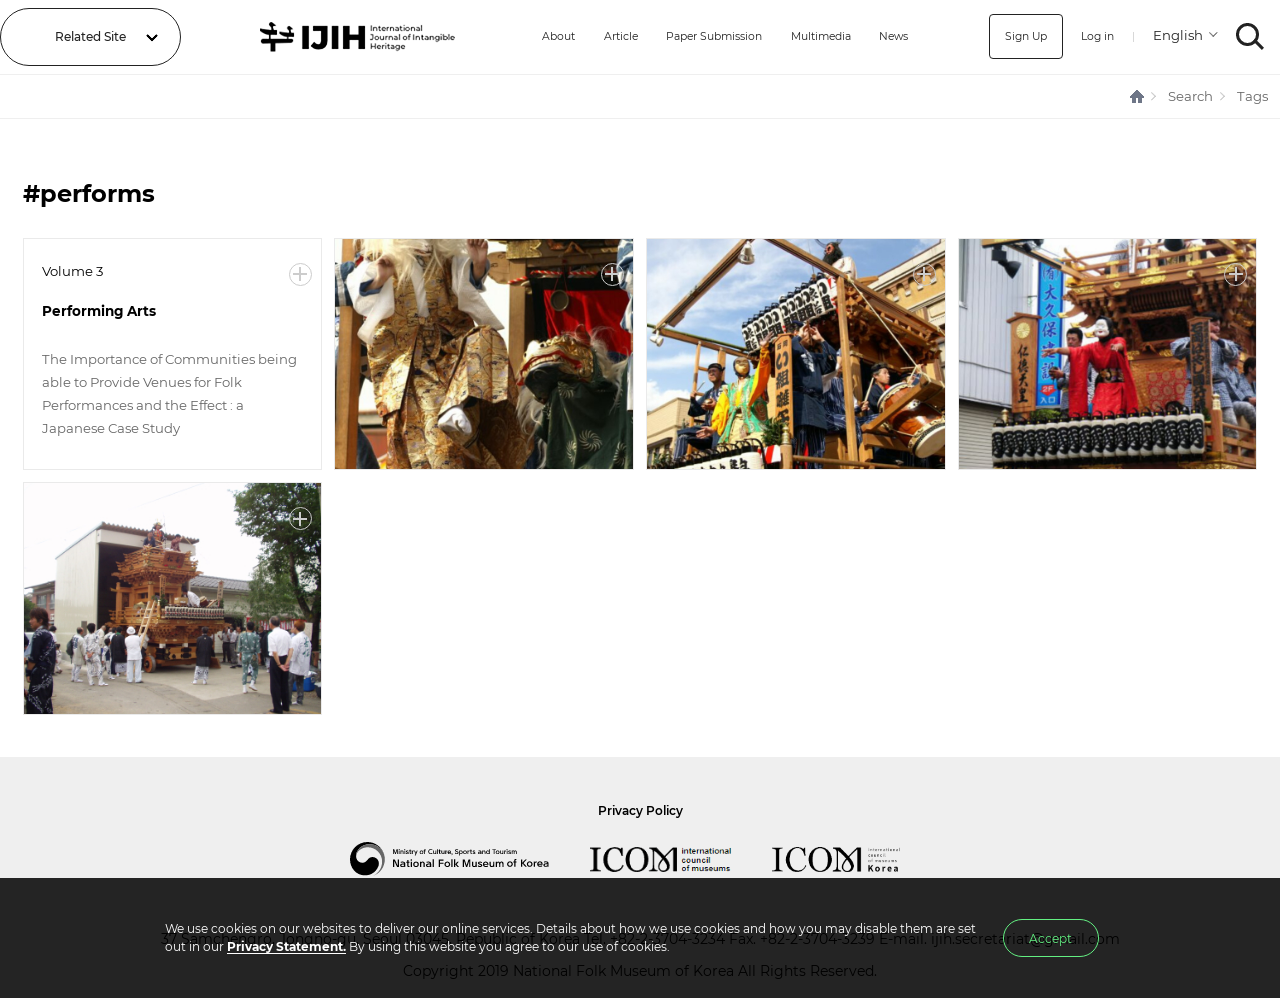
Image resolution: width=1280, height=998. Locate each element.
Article (597, 36)
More (300, 274)
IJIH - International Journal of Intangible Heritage (345, 37)
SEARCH (1250, 36)
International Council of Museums (681, 859)
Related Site (90, 36)
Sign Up (1018, 36)
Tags (1252, 96)
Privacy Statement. (286, 946)
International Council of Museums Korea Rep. (856, 859)
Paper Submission (699, 36)
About (530, 36)
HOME (1138, 96)
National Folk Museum (470, 859)
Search (1190, 96)
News (896, 36)
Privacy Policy (640, 810)
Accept (1050, 938)
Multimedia (817, 36)
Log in (1094, 36)
